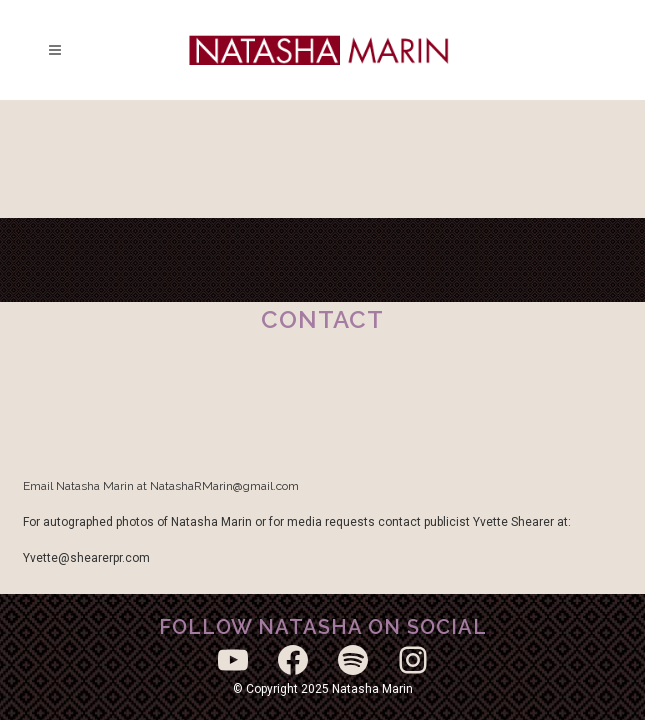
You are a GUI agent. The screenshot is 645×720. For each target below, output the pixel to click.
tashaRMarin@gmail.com (232, 486)
